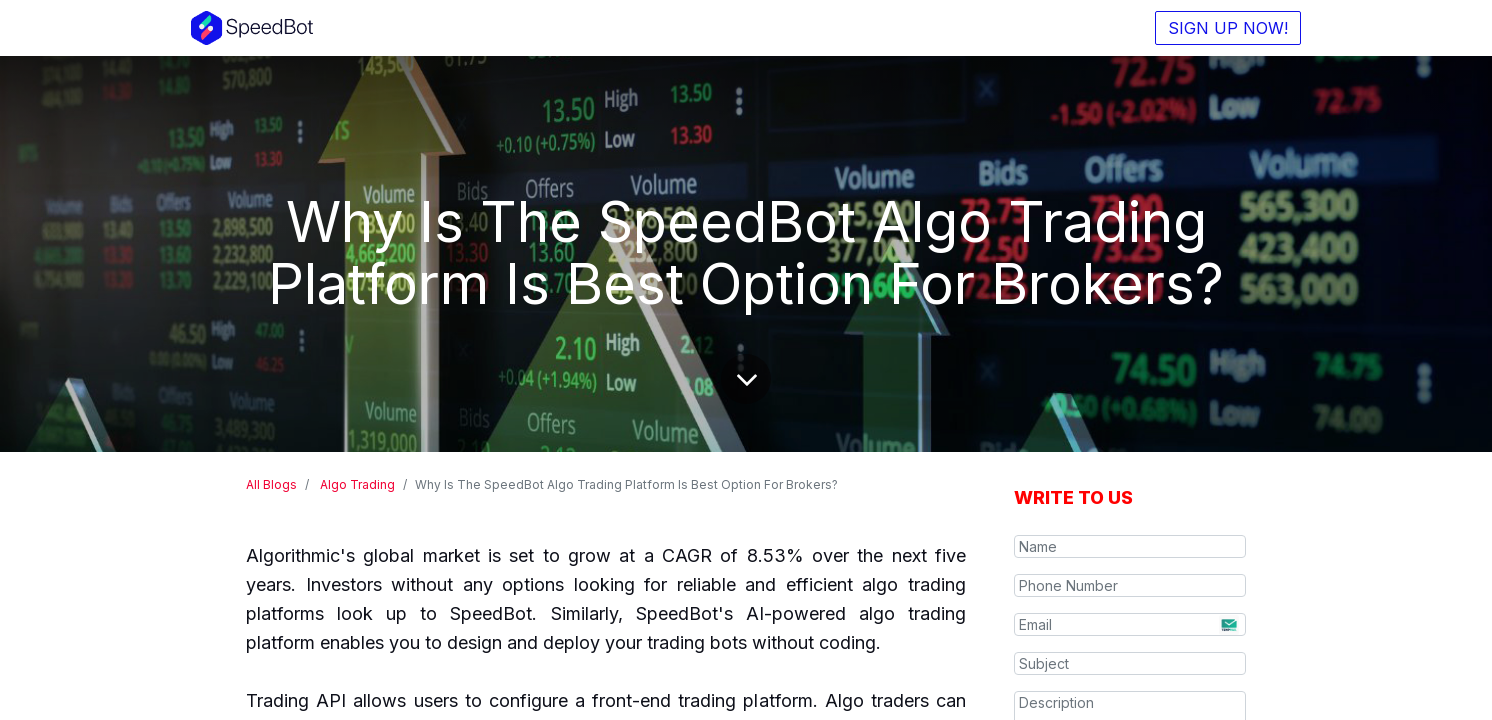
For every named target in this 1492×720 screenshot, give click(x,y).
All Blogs (271, 484)
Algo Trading (357, 484)
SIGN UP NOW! (1228, 28)
